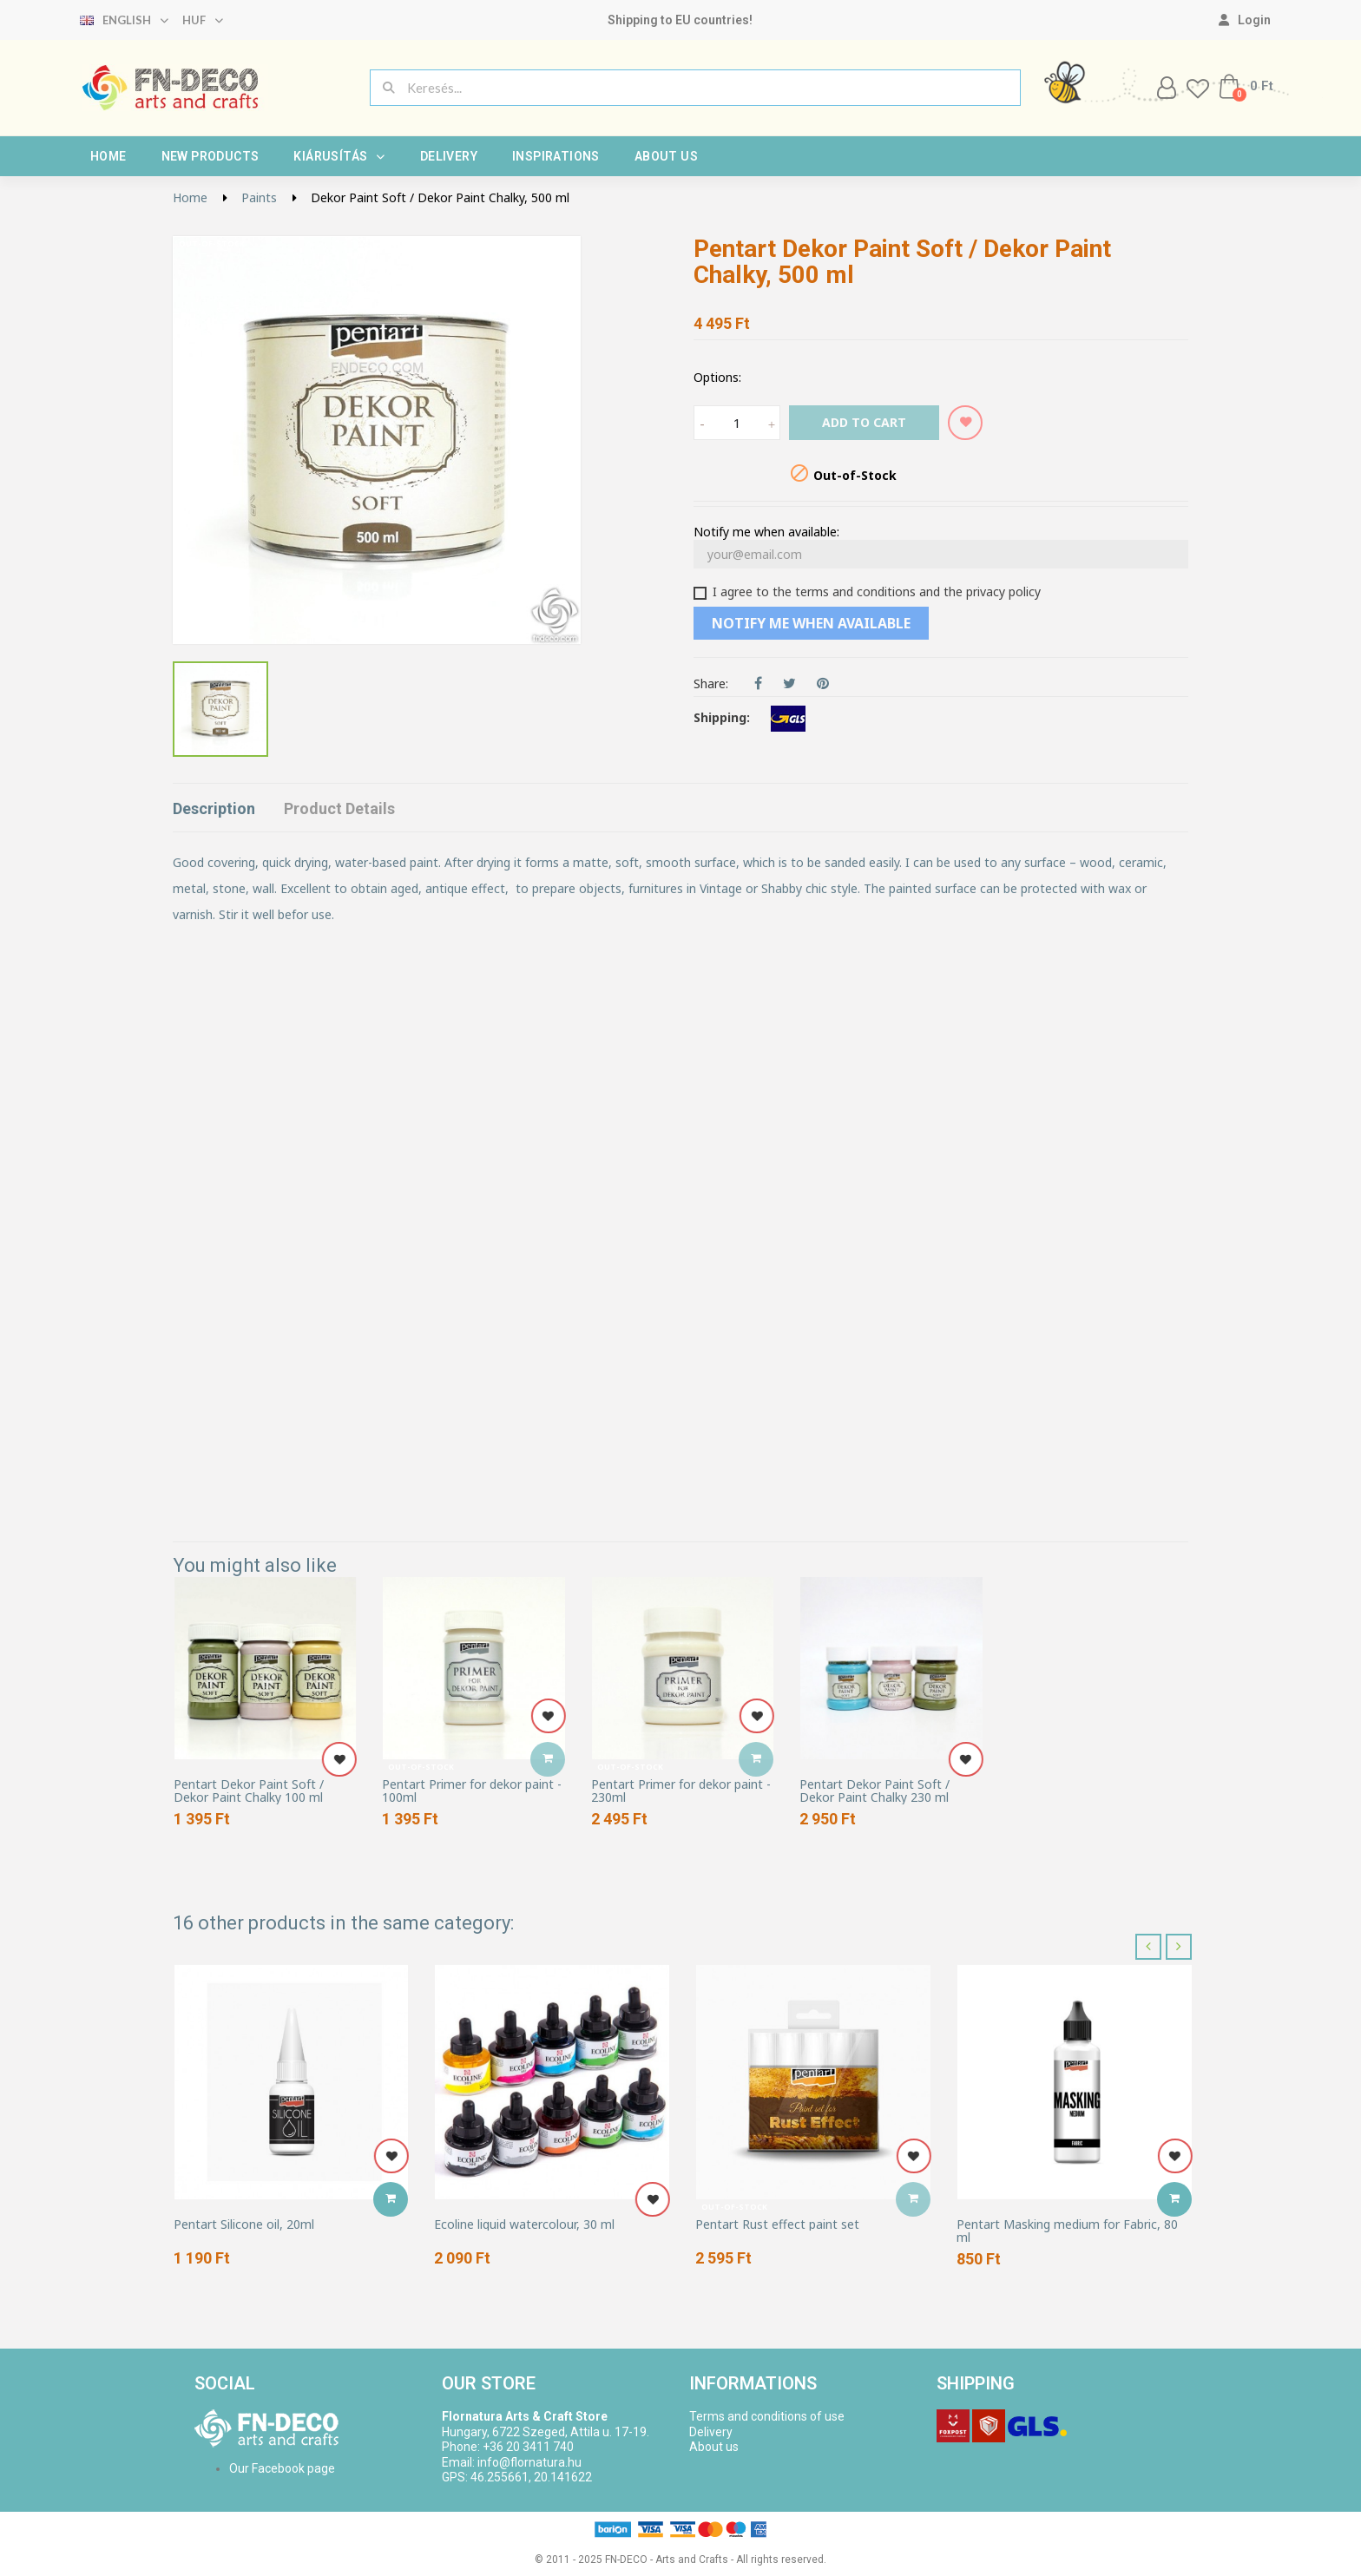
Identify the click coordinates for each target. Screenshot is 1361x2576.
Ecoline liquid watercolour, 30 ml (524, 2224)
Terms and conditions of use (767, 2416)
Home (108, 156)
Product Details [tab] (339, 808)
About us (666, 156)
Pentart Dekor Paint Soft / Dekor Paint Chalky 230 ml (874, 1791)
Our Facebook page (282, 2468)
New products (210, 156)
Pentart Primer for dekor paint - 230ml (681, 1791)
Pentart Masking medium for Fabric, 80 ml (1067, 2231)
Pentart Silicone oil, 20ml (244, 2224)
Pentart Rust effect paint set (777, 2224)
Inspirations (556, 156)
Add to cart (864, 422)
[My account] (1244, 20)
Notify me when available (811, 623)
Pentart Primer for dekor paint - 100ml (472, 1791)
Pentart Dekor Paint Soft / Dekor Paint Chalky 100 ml (249, 1791)
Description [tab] (214, 808)
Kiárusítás (339, 156)
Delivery (448, 156)
